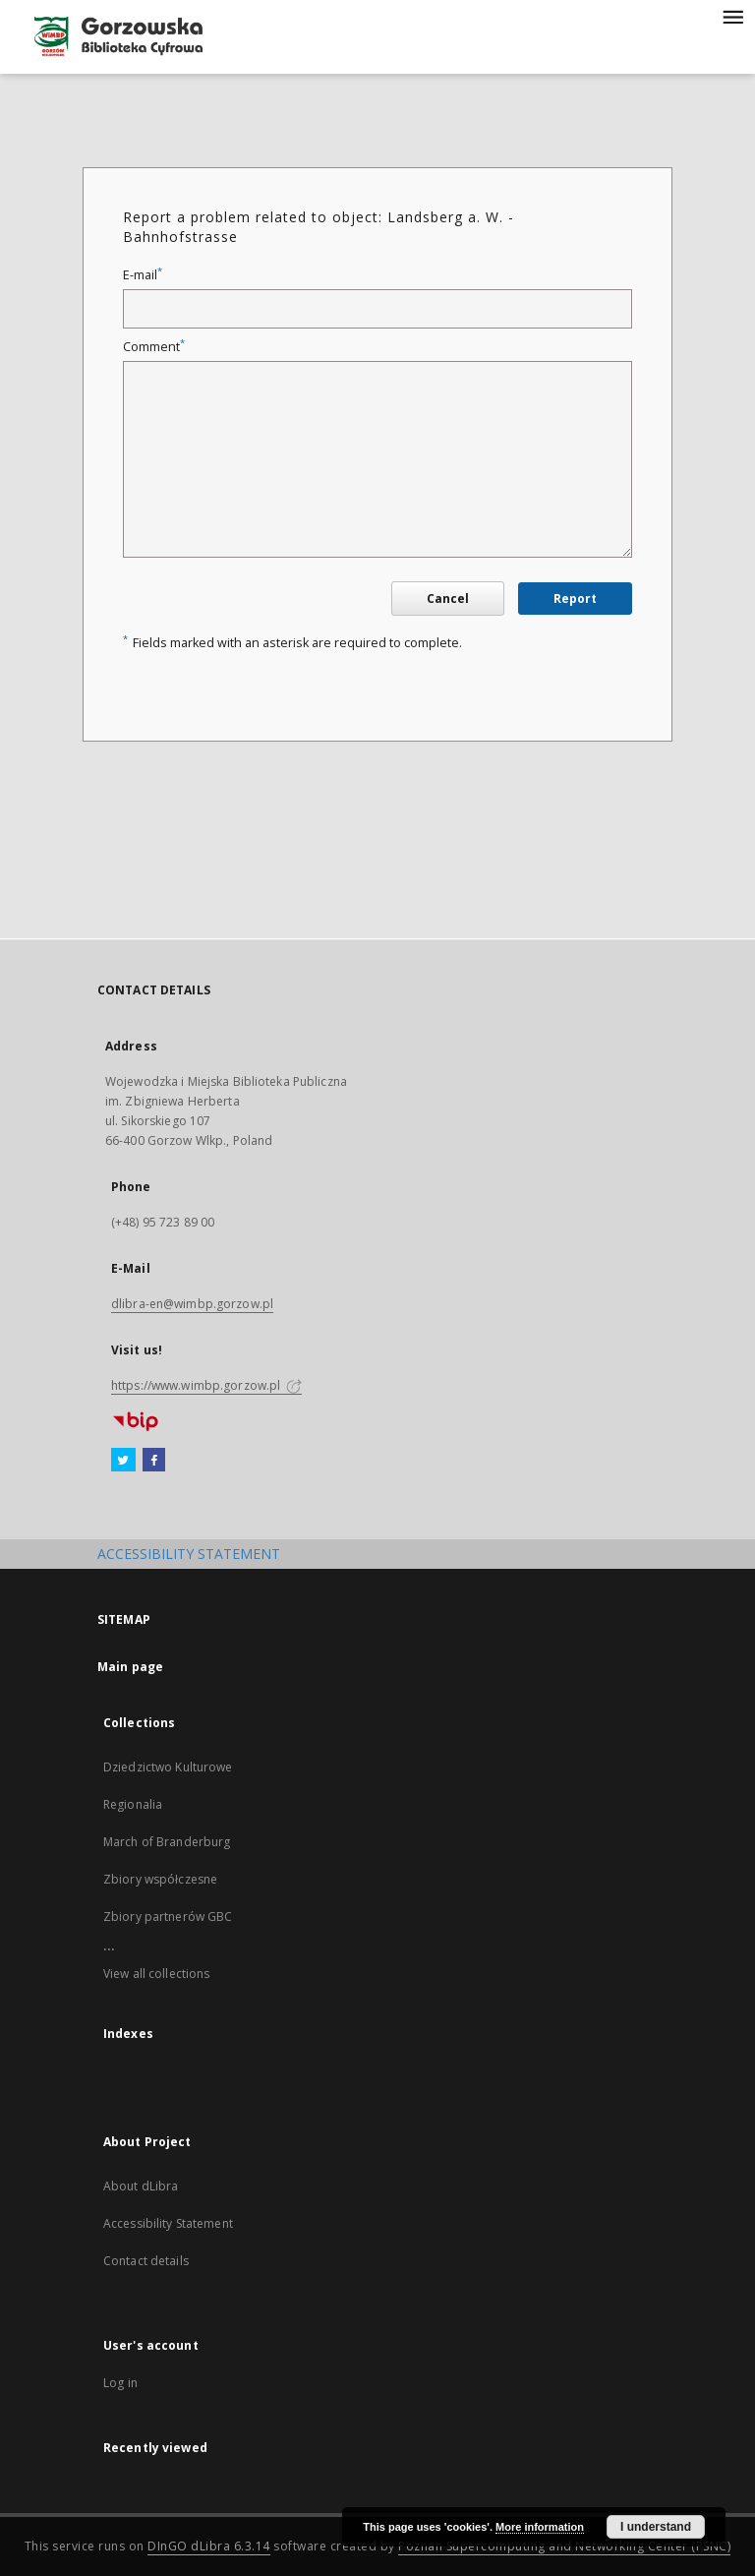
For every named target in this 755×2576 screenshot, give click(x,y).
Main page (130, 1666)
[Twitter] (123, 1460)
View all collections (156, 1973)
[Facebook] (154, 1460)
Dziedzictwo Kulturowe (168, 1767)
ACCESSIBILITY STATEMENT (188, 1553)
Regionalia (132, 1804)
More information (539, 2527)
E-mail (142, 275)
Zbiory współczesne (160, 1879)
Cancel (448, 598)
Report (575, 598)
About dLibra (140, 2186)
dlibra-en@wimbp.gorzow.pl (192, 1303)
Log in (120, 2382)
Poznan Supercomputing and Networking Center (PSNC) (564, 2546)
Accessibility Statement (168, 2223)
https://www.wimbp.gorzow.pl (206, 1385)
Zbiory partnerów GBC (167, 1916)
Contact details (146, 2260)
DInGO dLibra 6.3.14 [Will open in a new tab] (208, 2546)
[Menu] (732, 15)
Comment (154, 346)
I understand (655, 2527)
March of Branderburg (166, 1841)
